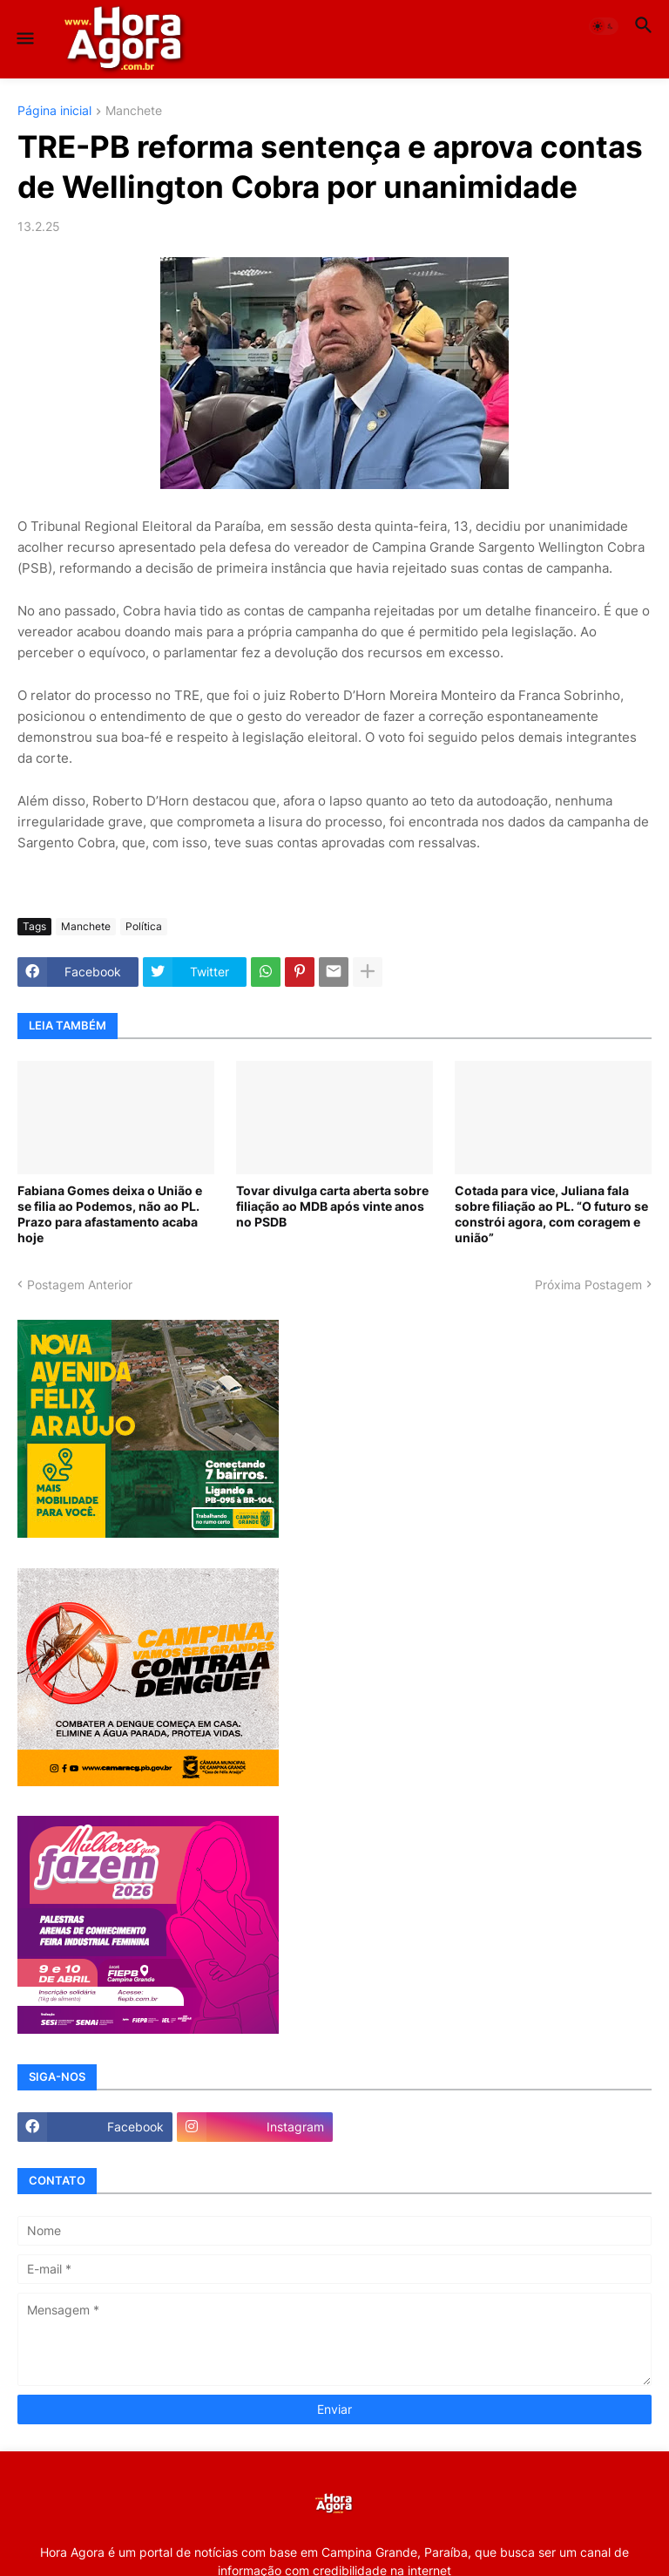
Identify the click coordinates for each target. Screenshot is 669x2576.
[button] (24, 39)
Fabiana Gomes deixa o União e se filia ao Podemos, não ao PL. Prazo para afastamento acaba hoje (109, 1214)
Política (143, 926)
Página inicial (54, 111)
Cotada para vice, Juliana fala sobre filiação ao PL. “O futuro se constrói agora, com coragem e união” (551, 1214)
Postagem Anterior (79, 1284)
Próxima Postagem (588, 1284)
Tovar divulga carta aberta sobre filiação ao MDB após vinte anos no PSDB (332, 1206)
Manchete (133, 111)
